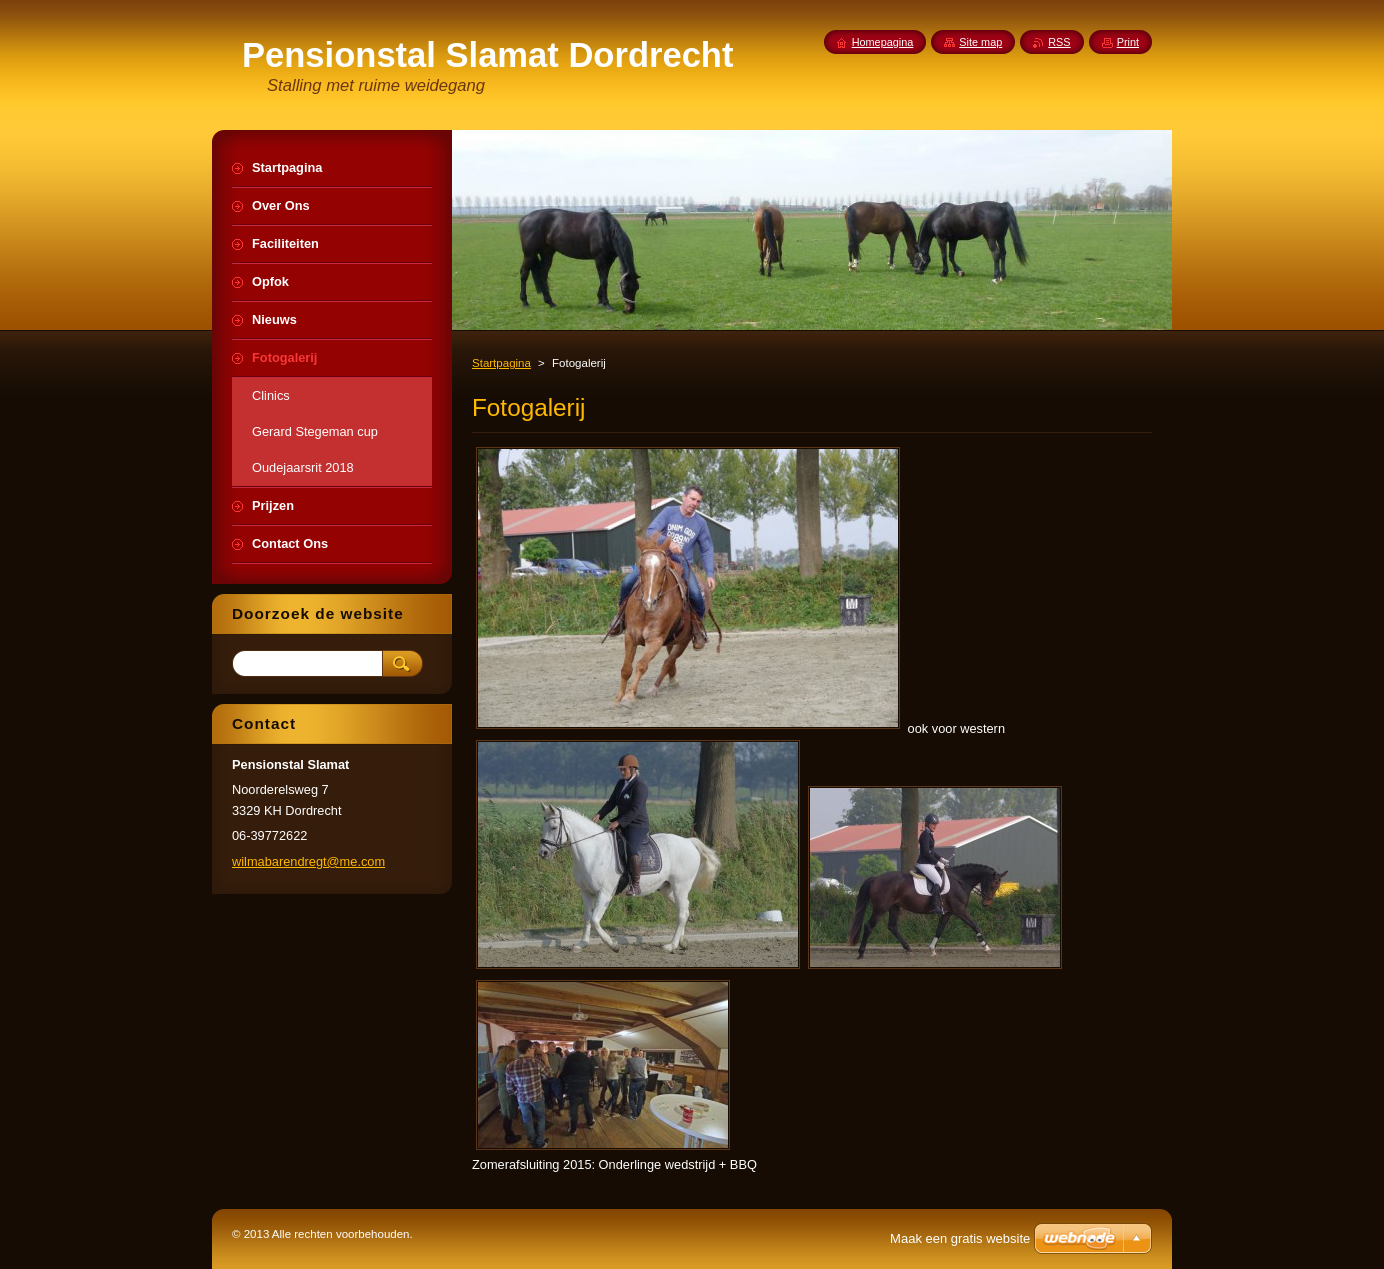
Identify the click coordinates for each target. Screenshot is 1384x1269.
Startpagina (501, 363)
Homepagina (883, 42)
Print (1128, 42)
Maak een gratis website (960, 1238)
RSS (1059, 42)
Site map (980, 42)
